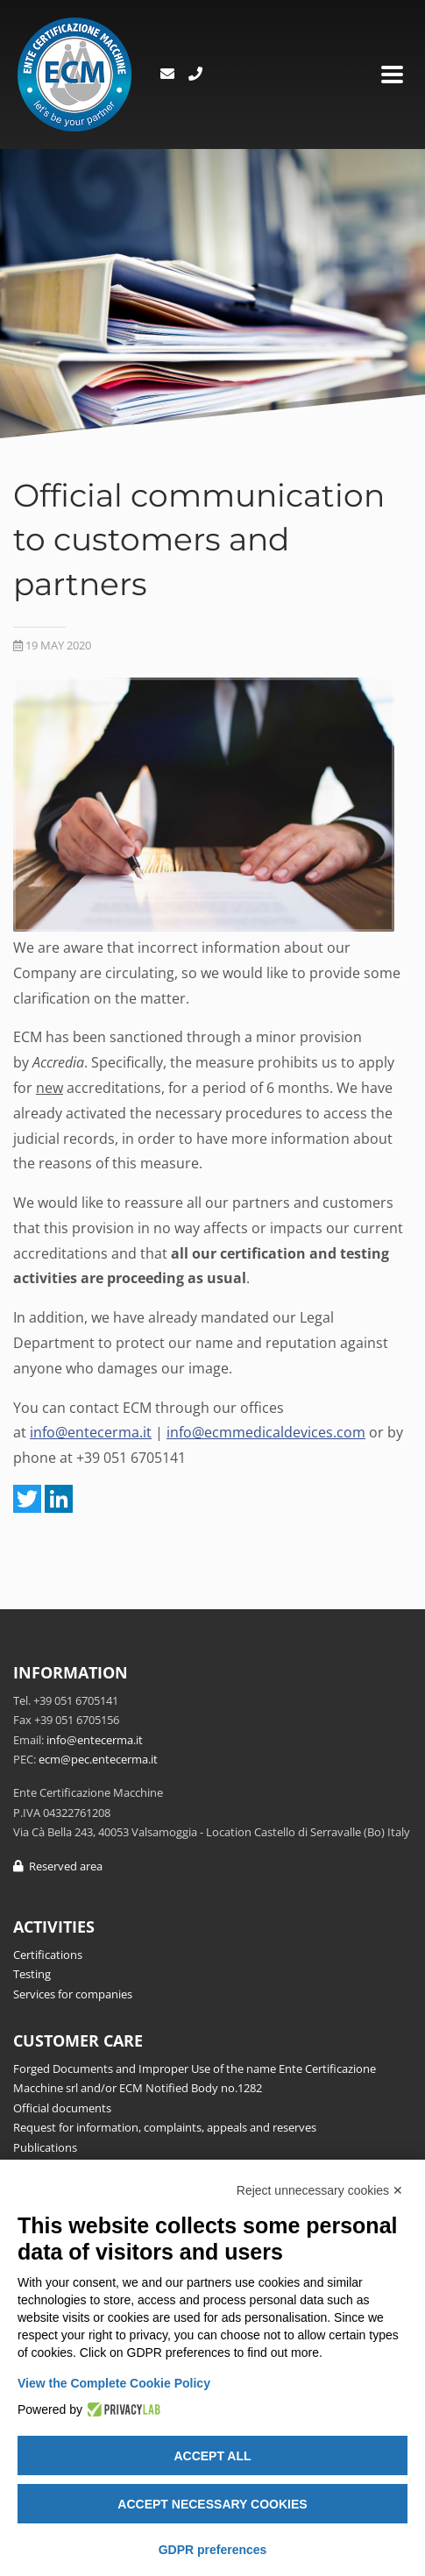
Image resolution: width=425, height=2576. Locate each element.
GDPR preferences (213, 2550)
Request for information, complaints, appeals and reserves (164, 2127)
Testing (32, 1974)
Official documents (62, 2108)
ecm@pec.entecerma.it (98, 1759)
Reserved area (58, 1866)
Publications (45, 2147)
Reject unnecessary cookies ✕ (320, 2190)
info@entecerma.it (91, 1432)
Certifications (47, 1954)
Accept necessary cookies (212, 2504)
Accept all (212, 2456)
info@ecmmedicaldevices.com (265, 1432)
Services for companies (72, 1994)
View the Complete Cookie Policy (114, 2383)
